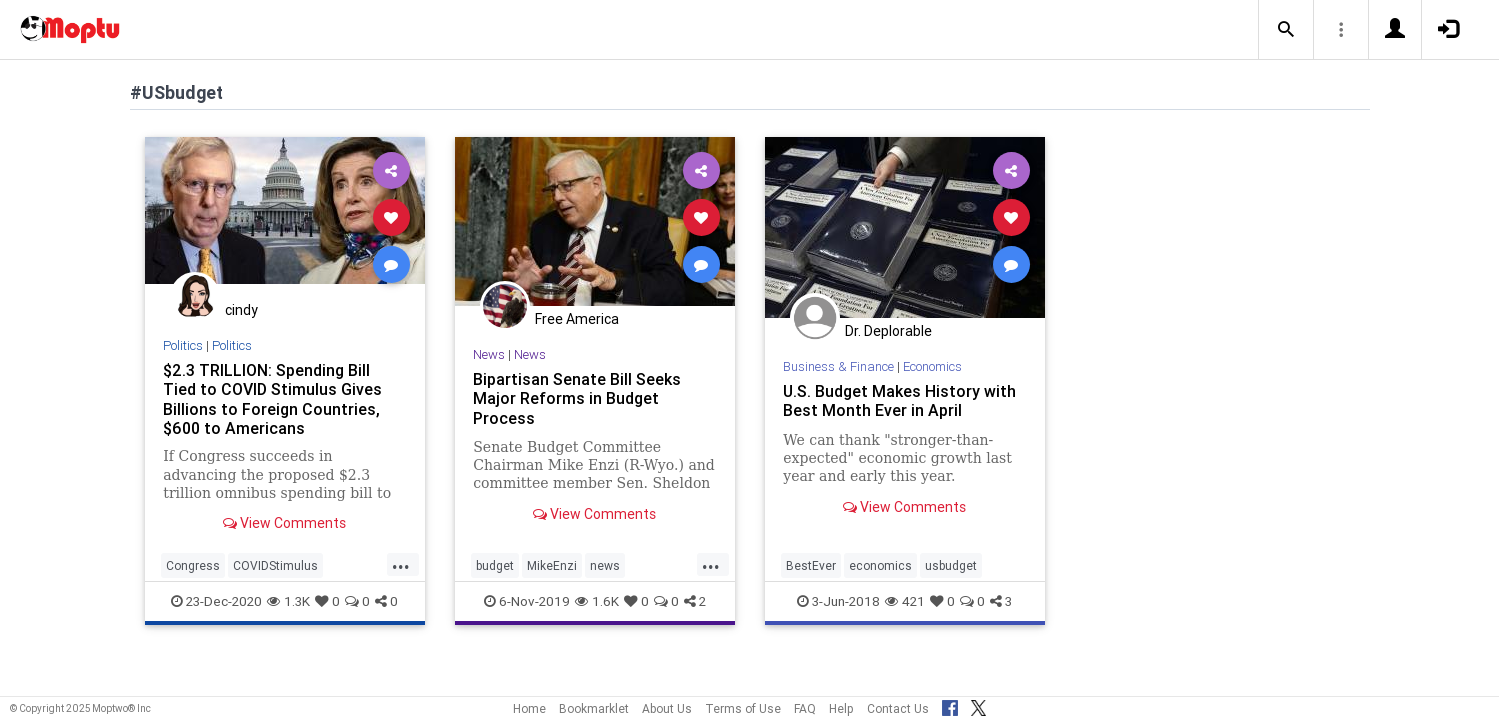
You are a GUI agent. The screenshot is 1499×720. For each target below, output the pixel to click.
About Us (667, 708)
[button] (1286, 30)
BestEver (811, 565)
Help (841, 708)
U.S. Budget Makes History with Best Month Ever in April (899, 400)
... (401, 564)
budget (495, 565)
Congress (193, 565)
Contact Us (898, 708)
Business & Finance (838, 366)
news (605, 565)
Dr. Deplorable (888, 331)
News (489, 354)
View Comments (284, 523)
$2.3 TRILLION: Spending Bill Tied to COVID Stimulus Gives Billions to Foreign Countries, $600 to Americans (272, 398)
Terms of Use (743, 708)
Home (529, 708)
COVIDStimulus (275, 565)
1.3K (288, 601)
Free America (577, 319)
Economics (932, 366)
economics (880, 565)
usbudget (951, 565)
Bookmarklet (594, 708)
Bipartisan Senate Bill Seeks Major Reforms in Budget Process (577, 398)
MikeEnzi (552, 565)
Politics (183, 345)
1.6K (597, 601)
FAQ (805, 708)
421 (905, 601)
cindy (241, 310)
